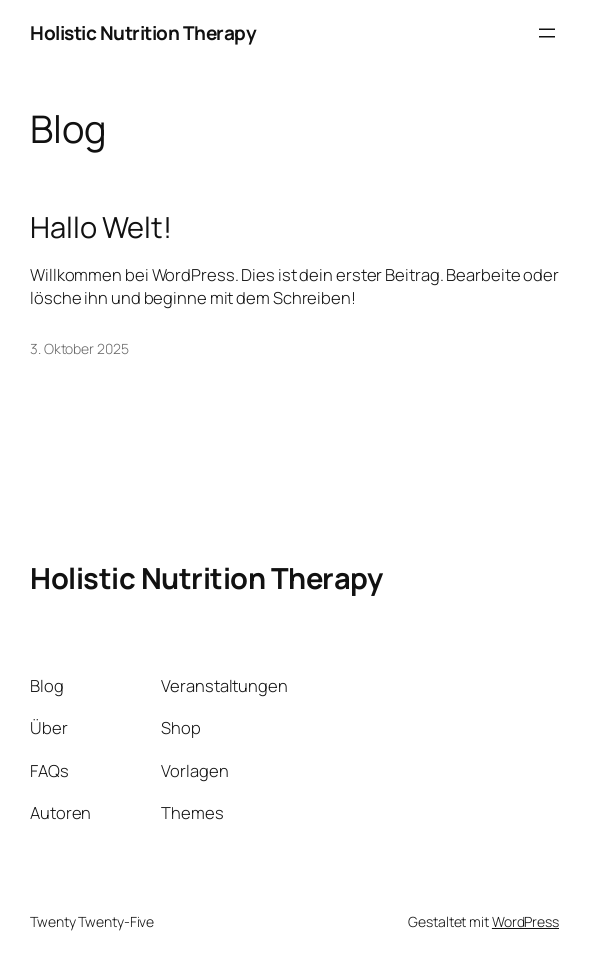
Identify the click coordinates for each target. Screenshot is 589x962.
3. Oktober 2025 (79, 348)
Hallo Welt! (101, 227)
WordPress (525, 921)
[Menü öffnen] (547, 33)
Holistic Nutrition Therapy (143, 33)
